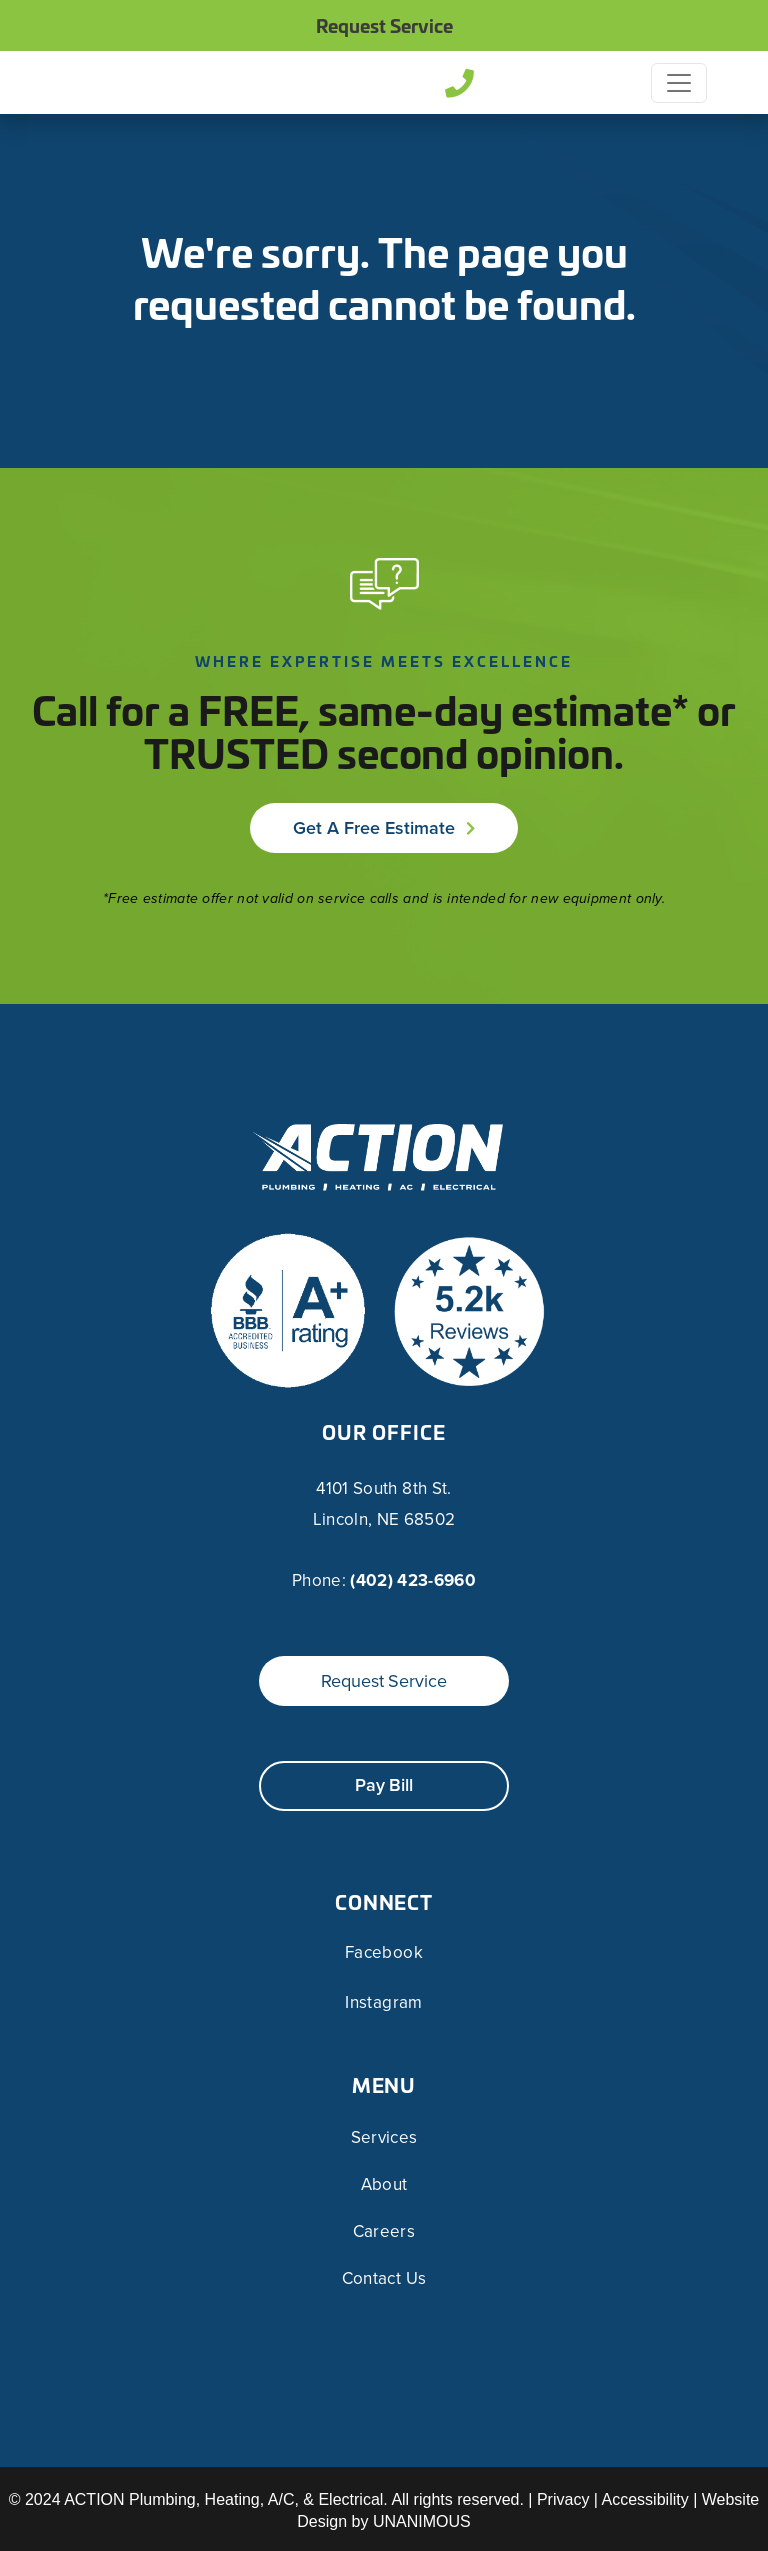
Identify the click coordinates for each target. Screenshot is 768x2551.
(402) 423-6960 (413, 1580)
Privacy (563, 2499)
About (384, 2184)
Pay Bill (384, 1785)
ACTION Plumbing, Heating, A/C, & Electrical (223, 2499)
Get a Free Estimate (374, 828)
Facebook (384, 1953)
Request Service (384, 25)
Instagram (383, 2003)
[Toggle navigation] (679, 83)
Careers (384, 2231)
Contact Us (384, 2278)
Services (384, 2137)
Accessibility (645, 2499)
